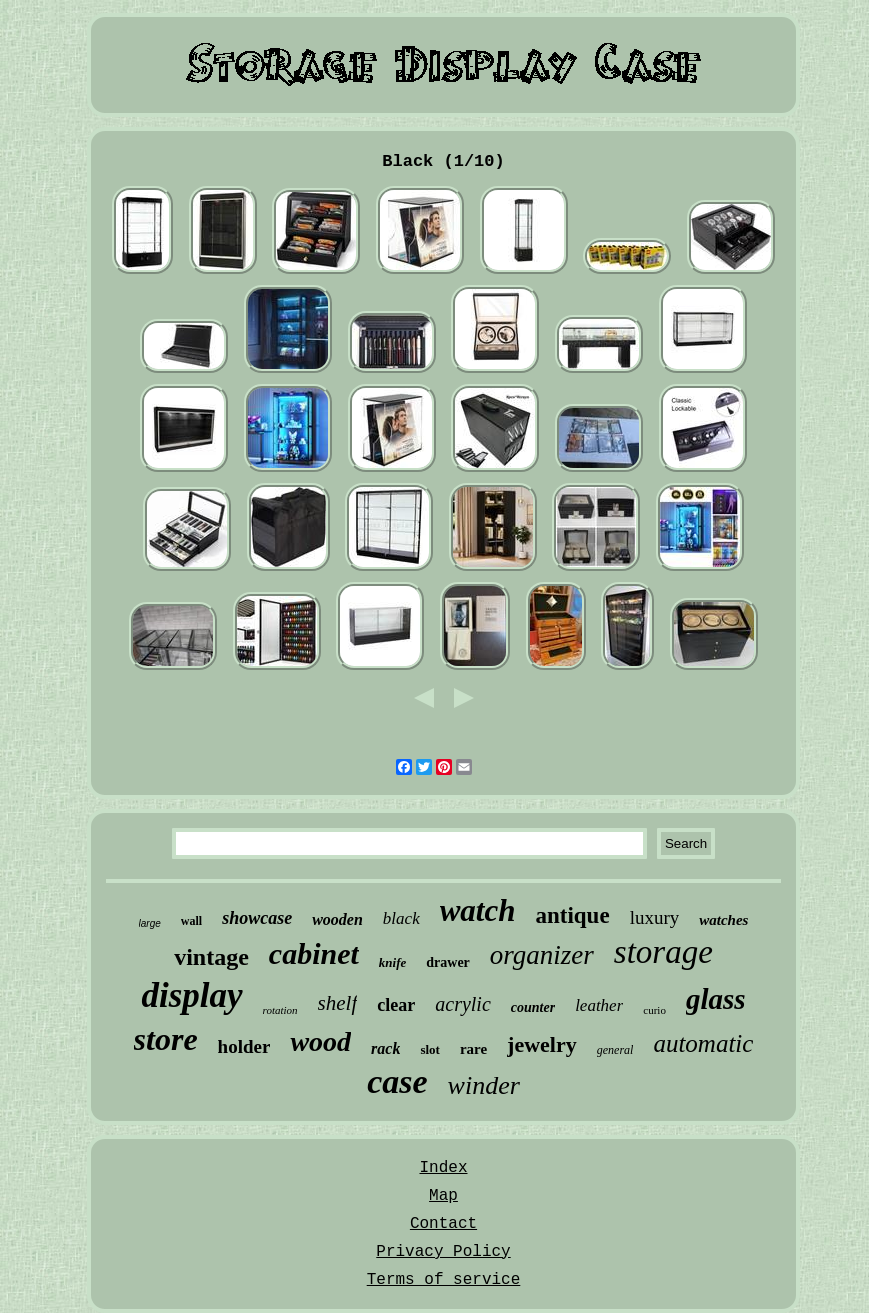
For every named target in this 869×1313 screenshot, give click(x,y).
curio (654, 1010)
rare (473, 1049)
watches (723, 920)
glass (716, 999)
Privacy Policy (443, 1252)
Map (443, 1196)
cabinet (314, 953)
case (397, 1081)
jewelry (542, 1044)
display (191, 995)
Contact (443, 1224)
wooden (337, 919)
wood (320, 1041)
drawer (448, 962)
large (150, 923)
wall (191, 921)
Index (443, 1168)
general (615, 1050)
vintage (211, 957)
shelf (338, 1003)
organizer (542, 955)
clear (396, 1005)
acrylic (463, 1004)
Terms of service (444, 1280)
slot (430, 1049)
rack (385, 1048)
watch (478, 910)
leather (599, 1005)
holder (244, 1046)
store (166, 1039)
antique (572, 915)
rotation (280, 1010)
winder (484, 1085)
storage (663, 952)
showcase (257, 918)
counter (533, 1007)
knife (392, 962)
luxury (655, 917)
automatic (703, 1043)
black (401, 918)
